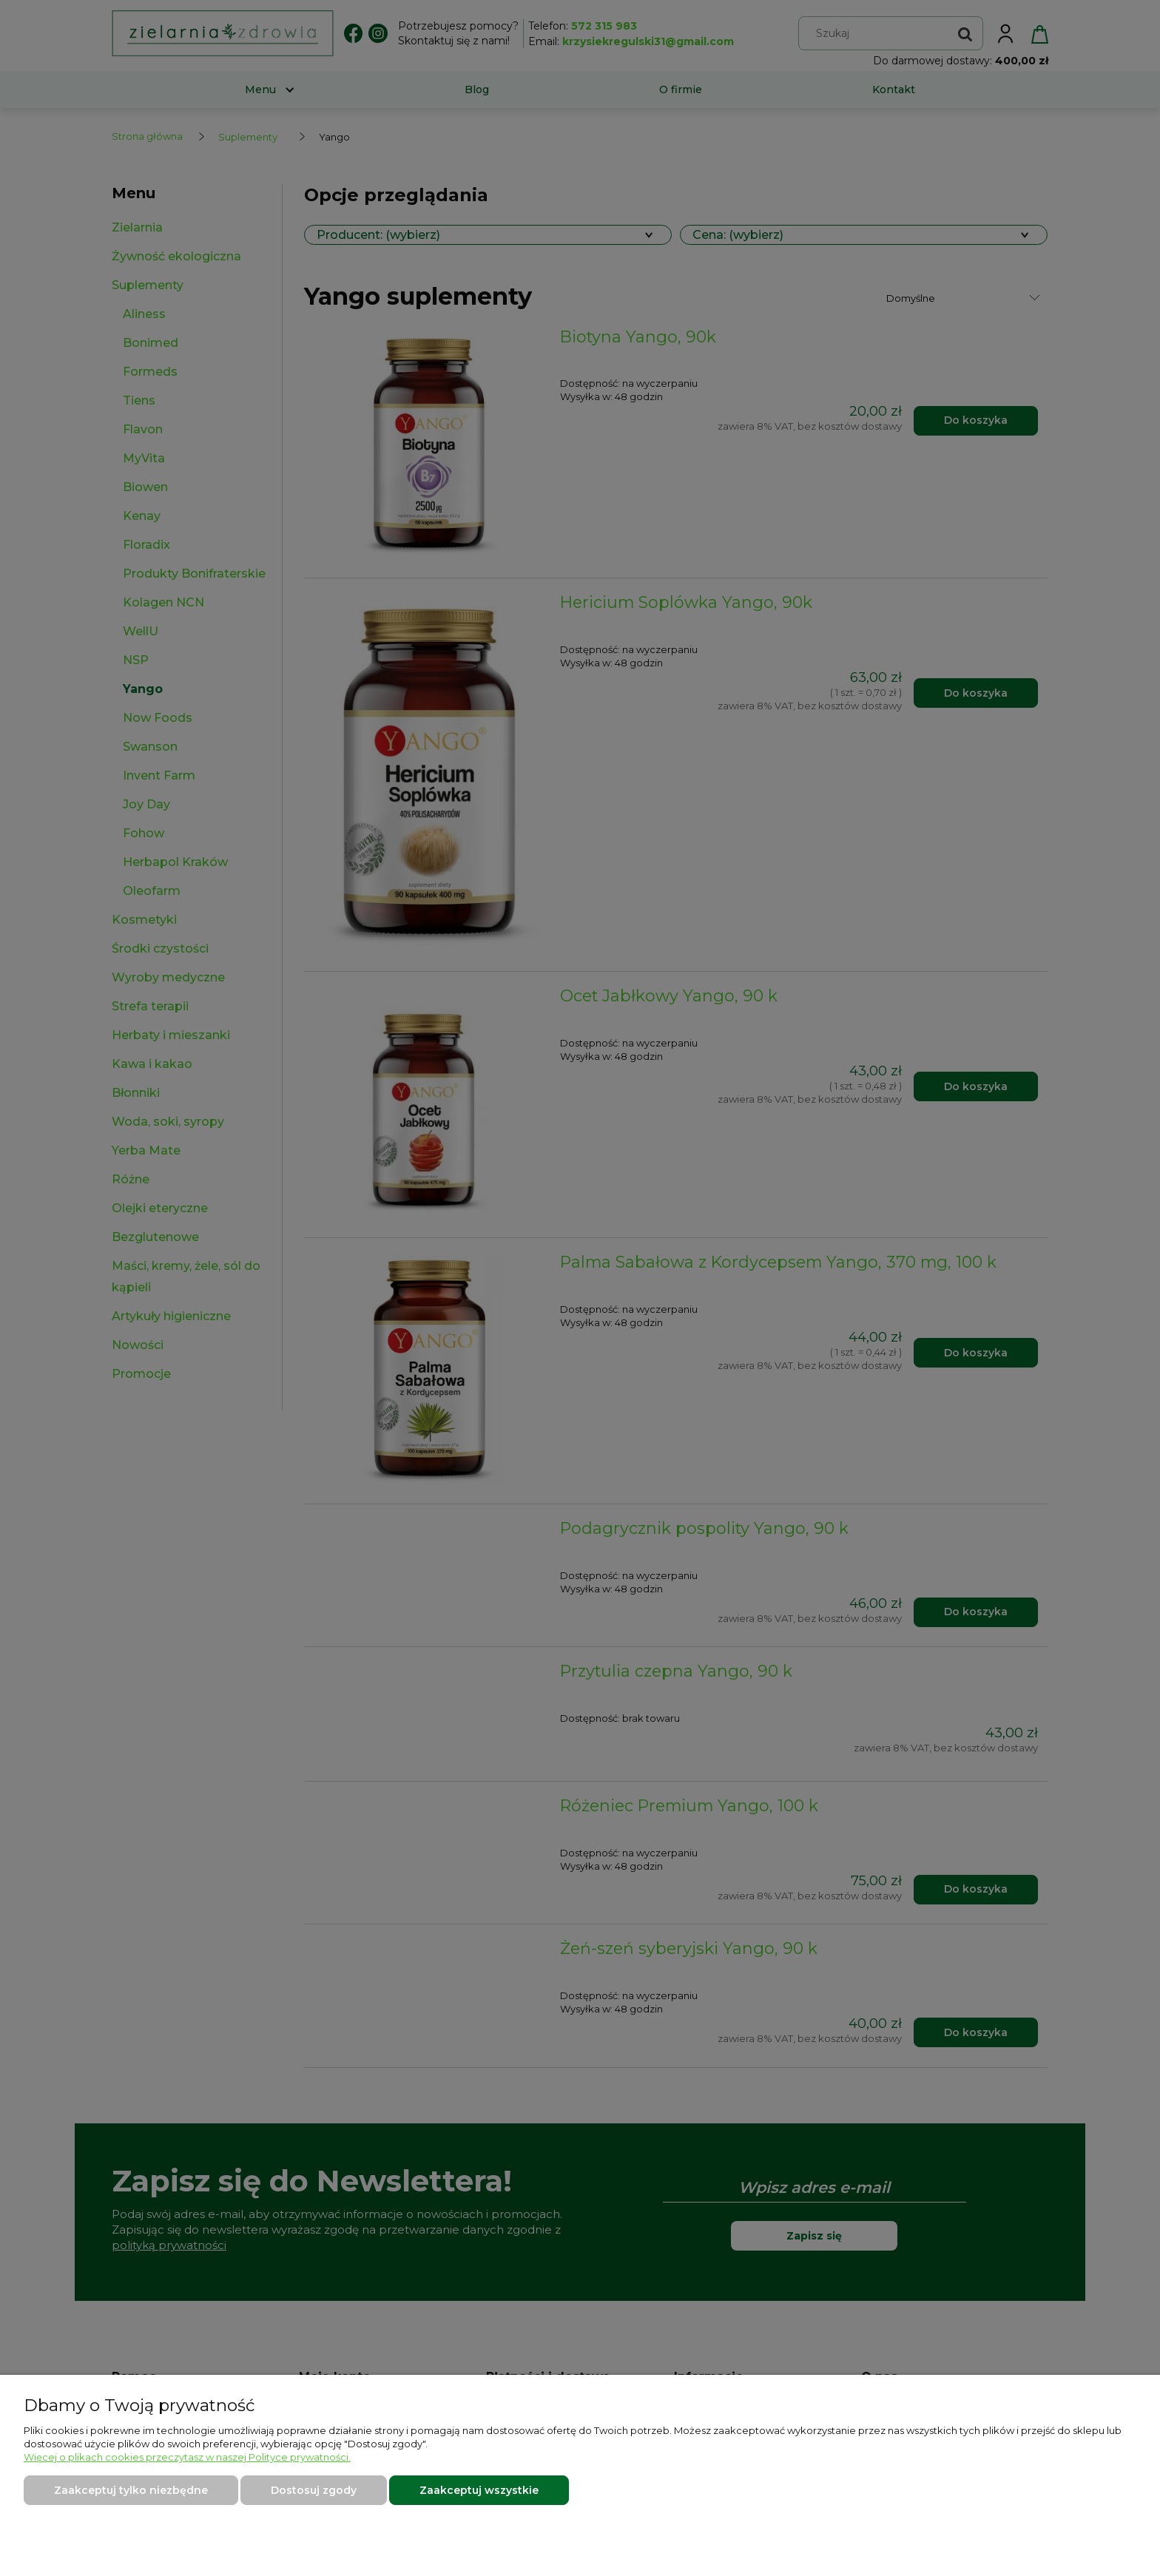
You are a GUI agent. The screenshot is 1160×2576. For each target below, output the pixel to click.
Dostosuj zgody (314, 2490)
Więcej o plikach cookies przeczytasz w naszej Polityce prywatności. (187, 2457)
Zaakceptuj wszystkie (479, 2490)
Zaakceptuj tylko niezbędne (131, 2490)
